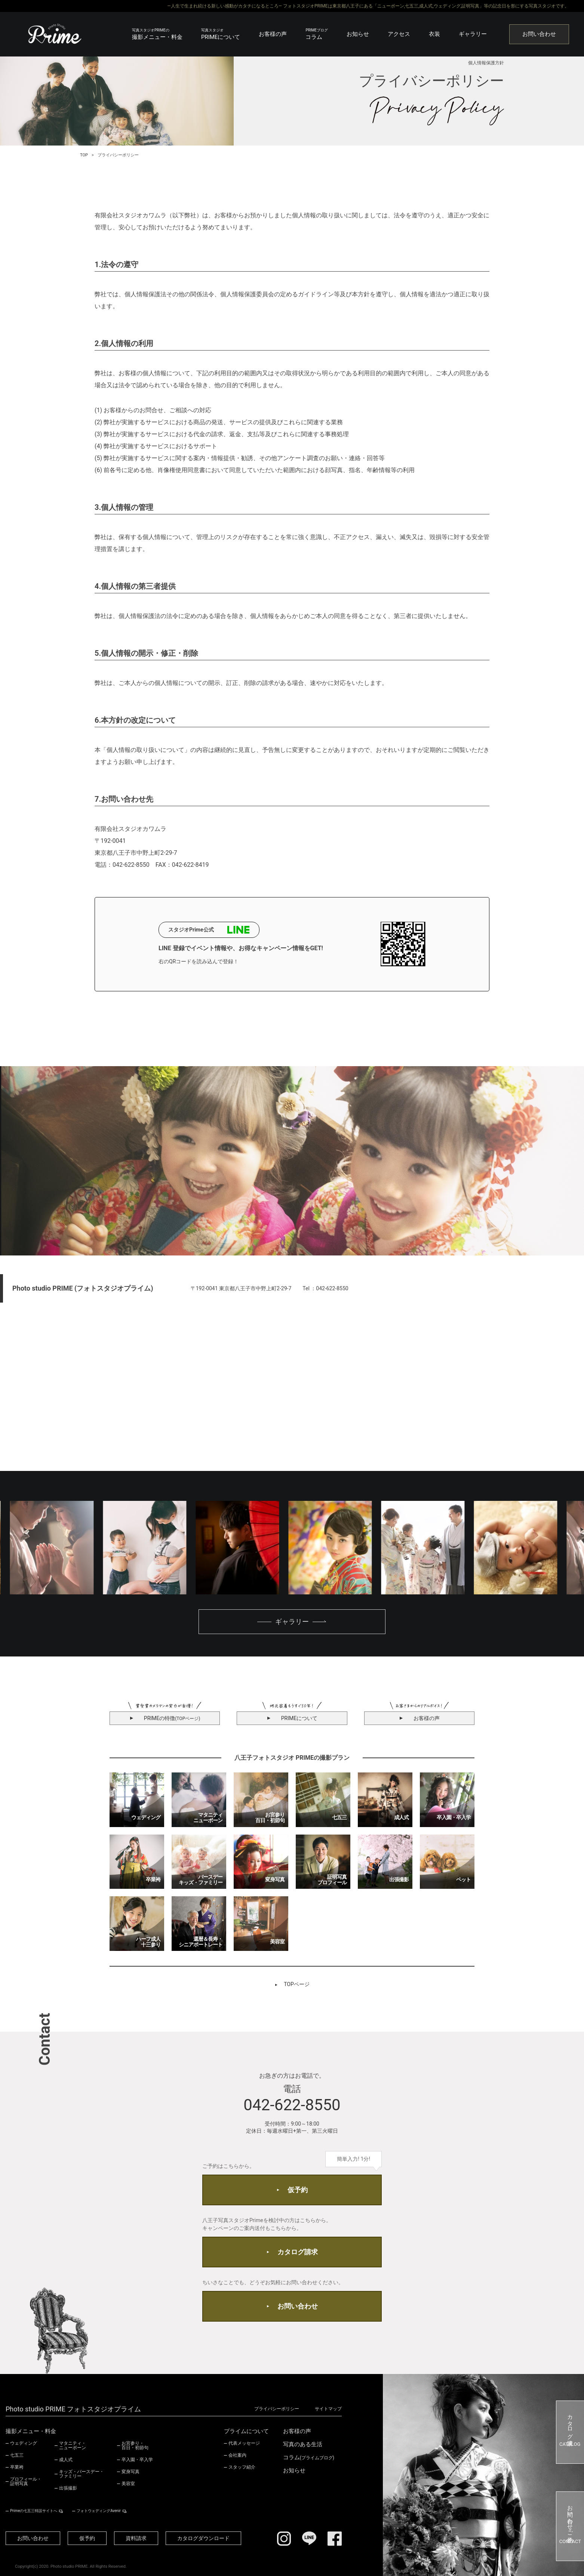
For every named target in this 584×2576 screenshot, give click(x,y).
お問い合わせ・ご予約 (570, 2526)
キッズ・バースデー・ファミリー (81, 2473)
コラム (316, 33)
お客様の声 (273, 34)
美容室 (128, 2483)
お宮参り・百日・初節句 (135, 2445)
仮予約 (298, 2190)
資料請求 (136, 2538)
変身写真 (130, 2471)
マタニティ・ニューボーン (72, 2445)
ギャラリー (473, 34)
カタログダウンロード (203, 2538)
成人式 (66, 2459)
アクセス (399, 34)
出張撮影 (68, 2488)
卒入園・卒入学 (137, 2459)
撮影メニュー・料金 (157, 33)
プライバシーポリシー (276, 2409)
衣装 (434, 34)
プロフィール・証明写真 (26, 2481)
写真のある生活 (302, 2444)
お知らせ (358, 34)
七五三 (17, 2455)
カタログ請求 (297, 2252)
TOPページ (297, 1984)
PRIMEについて (220, 33)
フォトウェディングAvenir (99, 2511)
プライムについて (246, 2431)
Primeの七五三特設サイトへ (33, 2511)
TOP (84, 155)
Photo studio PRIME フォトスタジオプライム (73, 2409)
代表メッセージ (244, 2443)
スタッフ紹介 (241, 2467)
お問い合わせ (539, 34)
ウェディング (23, 2443)
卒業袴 (17, 2467)
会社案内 (237, 2455)
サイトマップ (328, 2409)
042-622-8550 (291, 2105)
